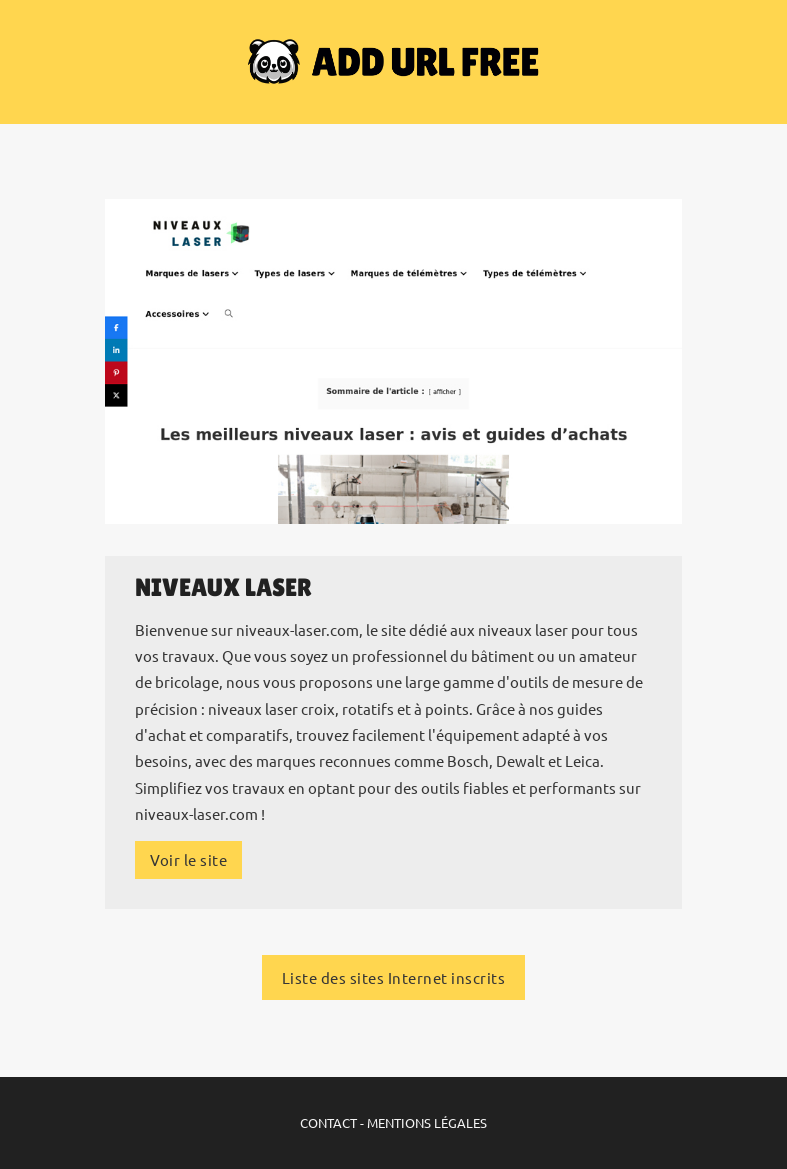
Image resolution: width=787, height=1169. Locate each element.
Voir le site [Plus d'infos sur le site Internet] (188, 859)
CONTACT (328, 1122)
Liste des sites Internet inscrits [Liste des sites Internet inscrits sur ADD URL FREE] (394, 977)
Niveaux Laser (223, 587)
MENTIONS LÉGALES (427, 1122)
